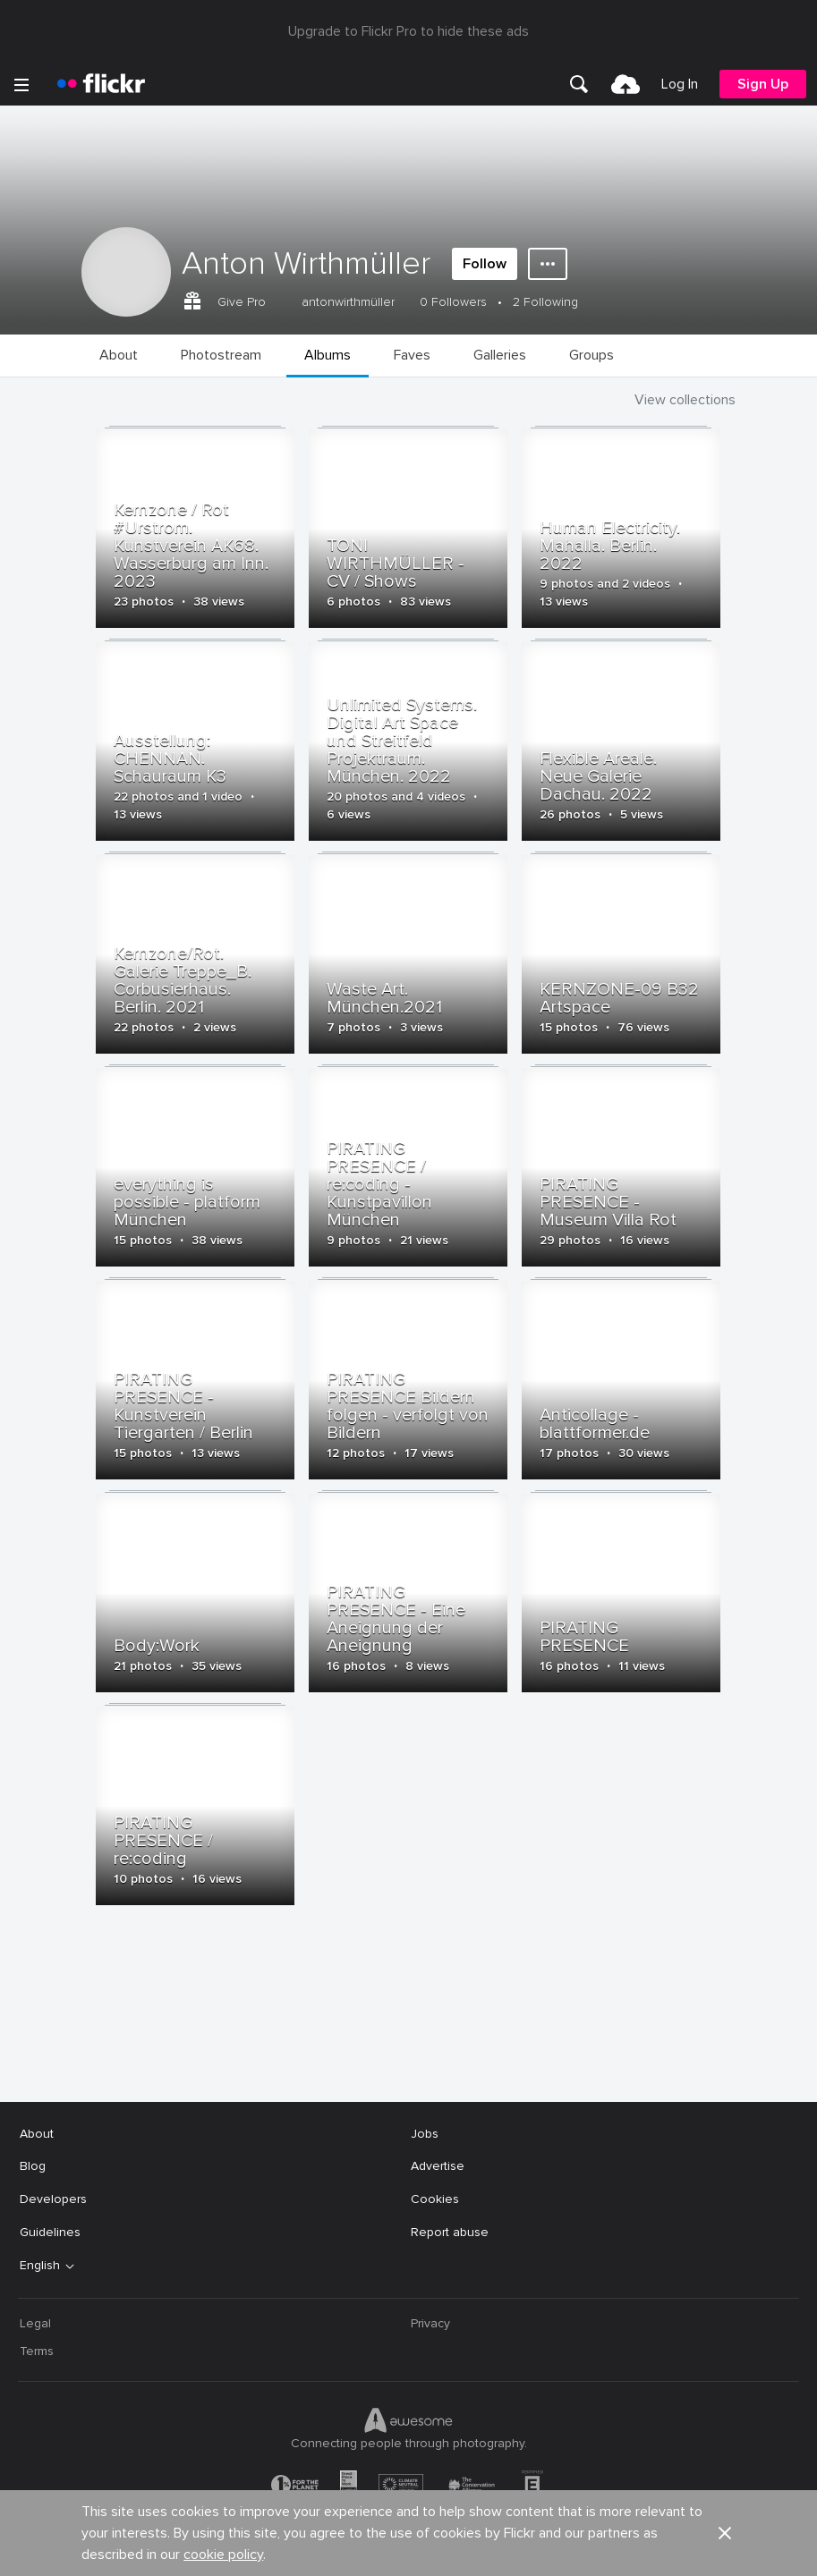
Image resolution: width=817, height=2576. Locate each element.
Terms (37, 2351)
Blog (33, 2166)
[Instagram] (477, 2549)
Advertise (437, 2166)
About (37, 2133)
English (40, 2265)
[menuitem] (579, 84)
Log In (679, 84)
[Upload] (625, 84)
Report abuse (450, 2232)
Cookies (435, 2199)
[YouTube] (409, 2549)
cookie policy (223, 2080)
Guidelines (50, 2232)
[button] (725, 2059)
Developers (53, 2199)
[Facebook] (341, 2549)
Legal (35, 2323)
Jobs (424, 2133)
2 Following (545, 301)
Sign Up (762, 84)
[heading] (101, 84)
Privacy (430, 2323)
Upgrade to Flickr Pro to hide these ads (408, 31)
